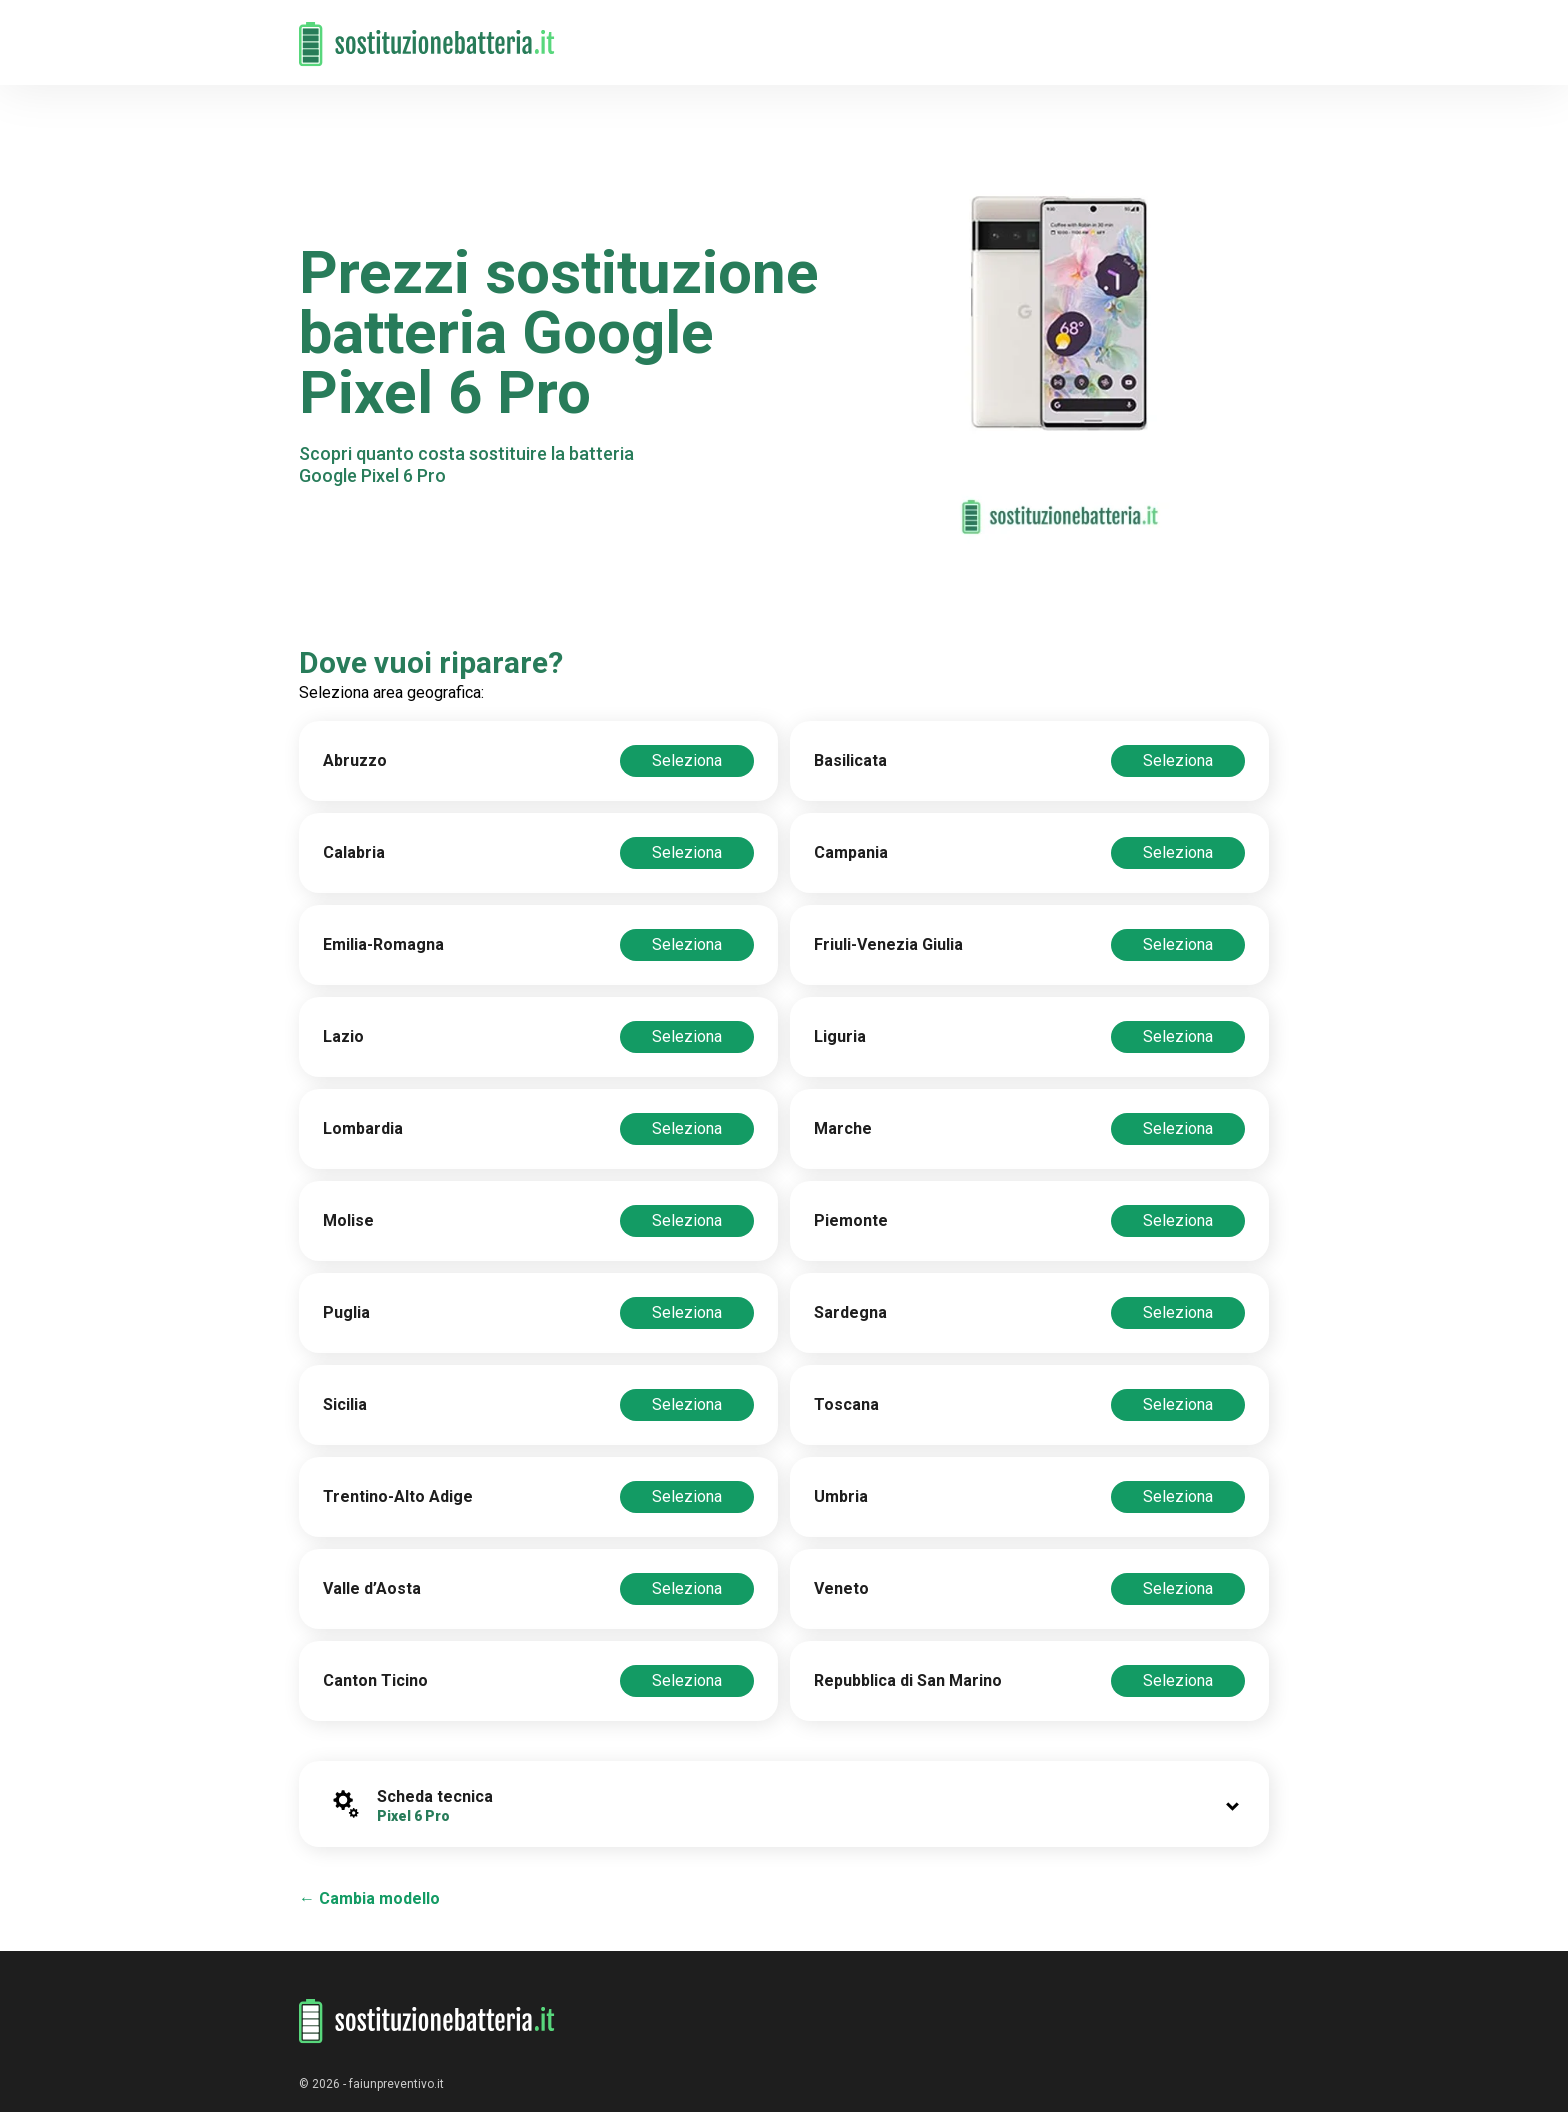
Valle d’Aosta (372, 1588)
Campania (851, 852)
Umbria (841, 1496)
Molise (348, 1220)
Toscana (846, 1404)
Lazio (343, 1036)
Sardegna (850, 1312)
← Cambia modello (369, 1898)
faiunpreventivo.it (396, 2084)
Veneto (841, 1588)
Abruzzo (355, 760)
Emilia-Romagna (383, 944)
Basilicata (850, 760)
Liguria (840, 1036)
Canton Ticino (375, 1680)
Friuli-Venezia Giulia (888, 944)
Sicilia (345, 1404)
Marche (843, 1128)
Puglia (346, 1312)
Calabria (354, 852)
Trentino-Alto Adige (398, 1496)
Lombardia (363, 1128)
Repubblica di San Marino (908, 1680)
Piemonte (851, 1220)
